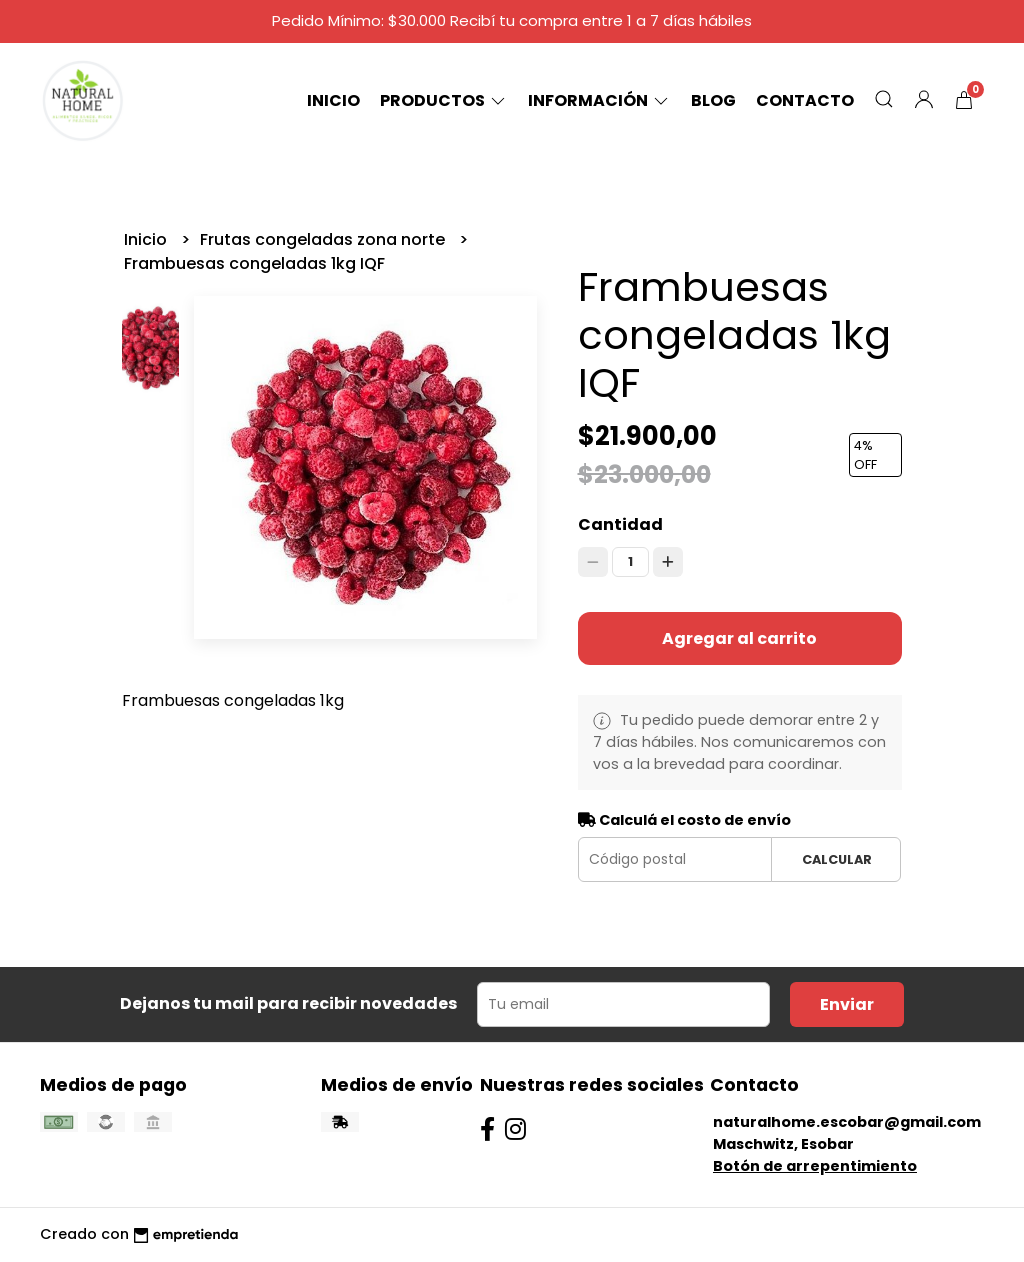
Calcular (837, 859)
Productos (444, 100)
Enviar (847, 1004)
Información (599, 100)
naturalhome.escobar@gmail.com (847, 1122)
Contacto (805, 100)
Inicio (333, 100)
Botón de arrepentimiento (815, 1166)
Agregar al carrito (739, 638)
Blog (713, 100)
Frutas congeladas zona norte (324, 239)
